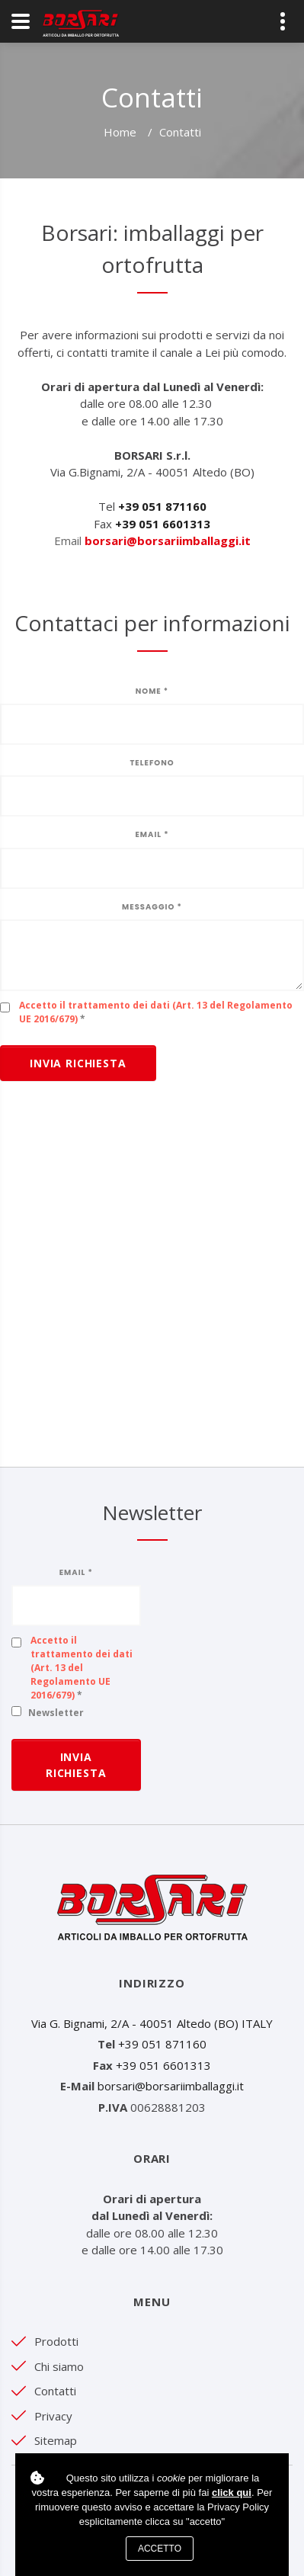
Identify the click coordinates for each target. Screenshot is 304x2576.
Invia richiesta (78, 1063)
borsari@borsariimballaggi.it (168, 540)
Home (120, 132)
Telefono (152, 763)
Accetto (159, 2548)
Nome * (152, 691)
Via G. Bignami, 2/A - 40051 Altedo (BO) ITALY (152, 2023)
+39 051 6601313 (163, 2065)
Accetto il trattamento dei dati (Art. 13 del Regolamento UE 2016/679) (81, 1668)
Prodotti (56, 2341)
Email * (151, 834)
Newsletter (56, 1712)
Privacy (53, 2416)
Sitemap (55, 2440)
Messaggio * (152, 907)
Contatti (55, 2390)
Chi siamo (59, 2366)
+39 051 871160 (162, 2043)
